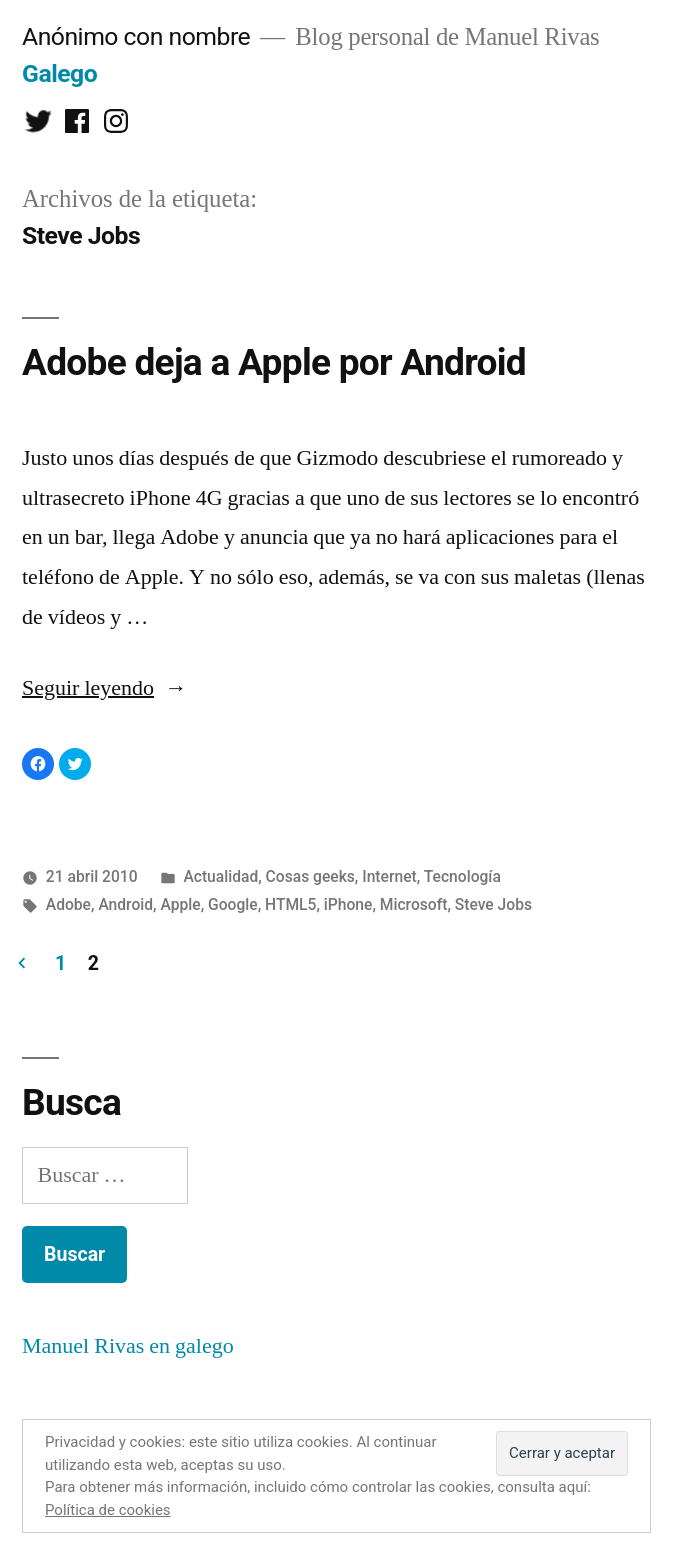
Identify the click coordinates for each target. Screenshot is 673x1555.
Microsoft (414, 904)
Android (125, 904)
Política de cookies (108, 1510)
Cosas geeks (310, 876)
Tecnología (462, 876)
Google (233, 904)
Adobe (68, 904)
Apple (181, 904)
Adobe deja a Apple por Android (274, 362)
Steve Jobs (493, 904)
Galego (59, 73)
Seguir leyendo (104, 688)
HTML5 (290, 904)
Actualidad (220, 876)
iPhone (348, 904)
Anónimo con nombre (136, 36)
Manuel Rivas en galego (128, 1346)
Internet (389, 876)
